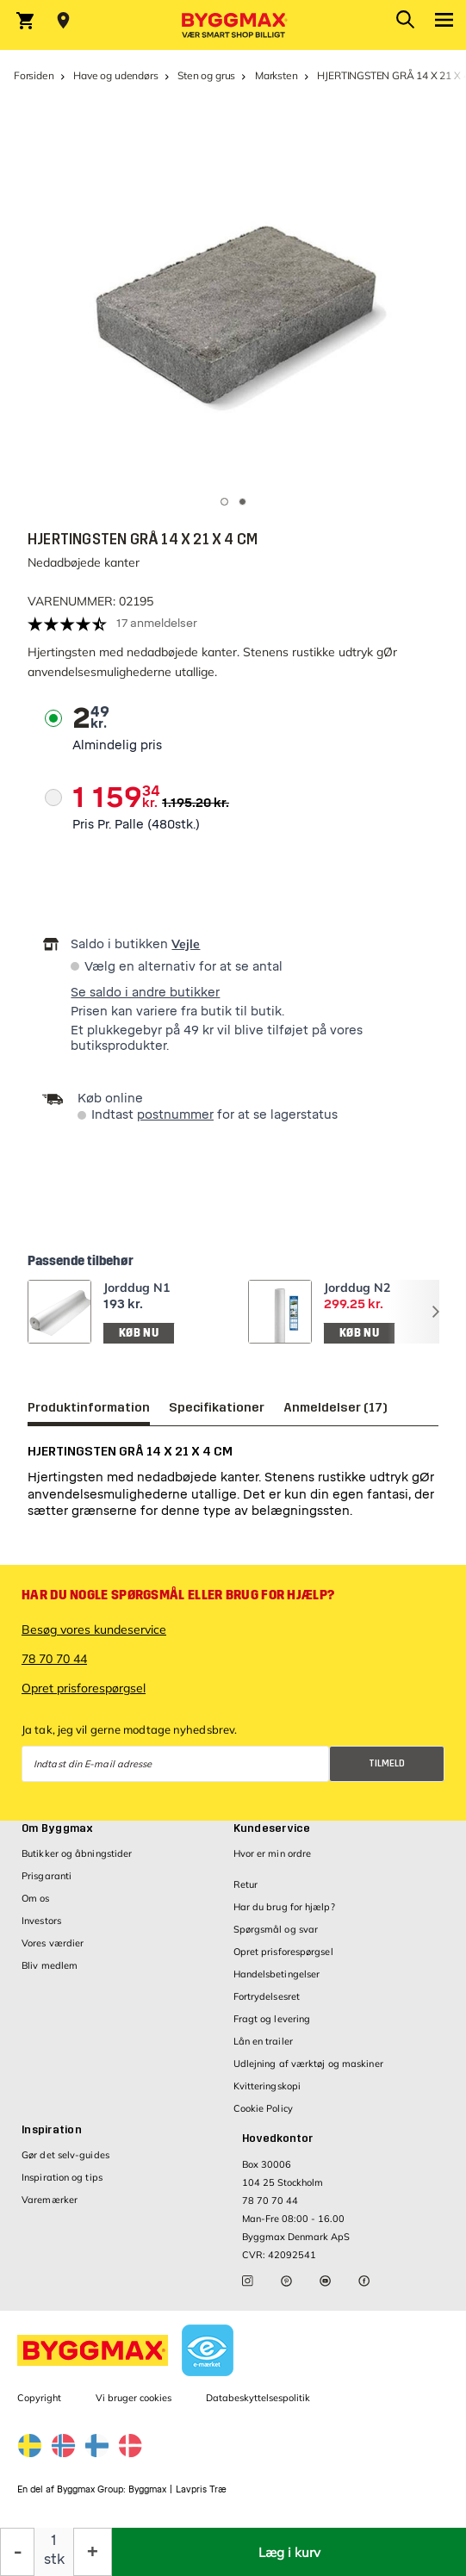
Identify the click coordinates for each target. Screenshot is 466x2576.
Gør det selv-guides (65, 2155)
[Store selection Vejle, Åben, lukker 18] (63, 20)
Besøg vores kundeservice (94, 1629)
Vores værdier (53, 1943)
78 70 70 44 (54, 1659)
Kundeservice (272, 1828)
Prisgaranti (46, 1876)
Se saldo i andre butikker (145, 992)
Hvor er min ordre (272, 1853)
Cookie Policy (263, 2108)
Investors (41, 1921)
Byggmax (147, 2489)
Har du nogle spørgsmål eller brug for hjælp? (178, 1595)
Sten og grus (206, 75)
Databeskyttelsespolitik (258, 2398)
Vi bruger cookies (133, 2398)
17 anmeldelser (156, 623)
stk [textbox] (54, 2559)
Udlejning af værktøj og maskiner (308, 2064)
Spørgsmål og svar (276, 1929)
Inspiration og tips (62, 2177)
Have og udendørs (115, 75)
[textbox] (91, 718)
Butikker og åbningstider (77, 1853)
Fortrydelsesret (267, 1996)
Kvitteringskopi (267, 2086)
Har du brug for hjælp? (284, 1907)
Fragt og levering (272, 2019)
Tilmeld (387, 1763)
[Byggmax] (233, 25)
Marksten (276, 75)
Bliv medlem (50, 1965)
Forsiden (34, 75)
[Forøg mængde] (92, 2552)
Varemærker (50, 2200)
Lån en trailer (263, 2041)
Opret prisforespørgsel (84, 1688)
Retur (245, 1884)
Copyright (39, 2398)
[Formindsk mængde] (17, 2552)
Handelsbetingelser (276, 1974)
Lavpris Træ (201, 2489)
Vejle (185, 944)
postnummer (175, 1115)
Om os (36, 1898)
